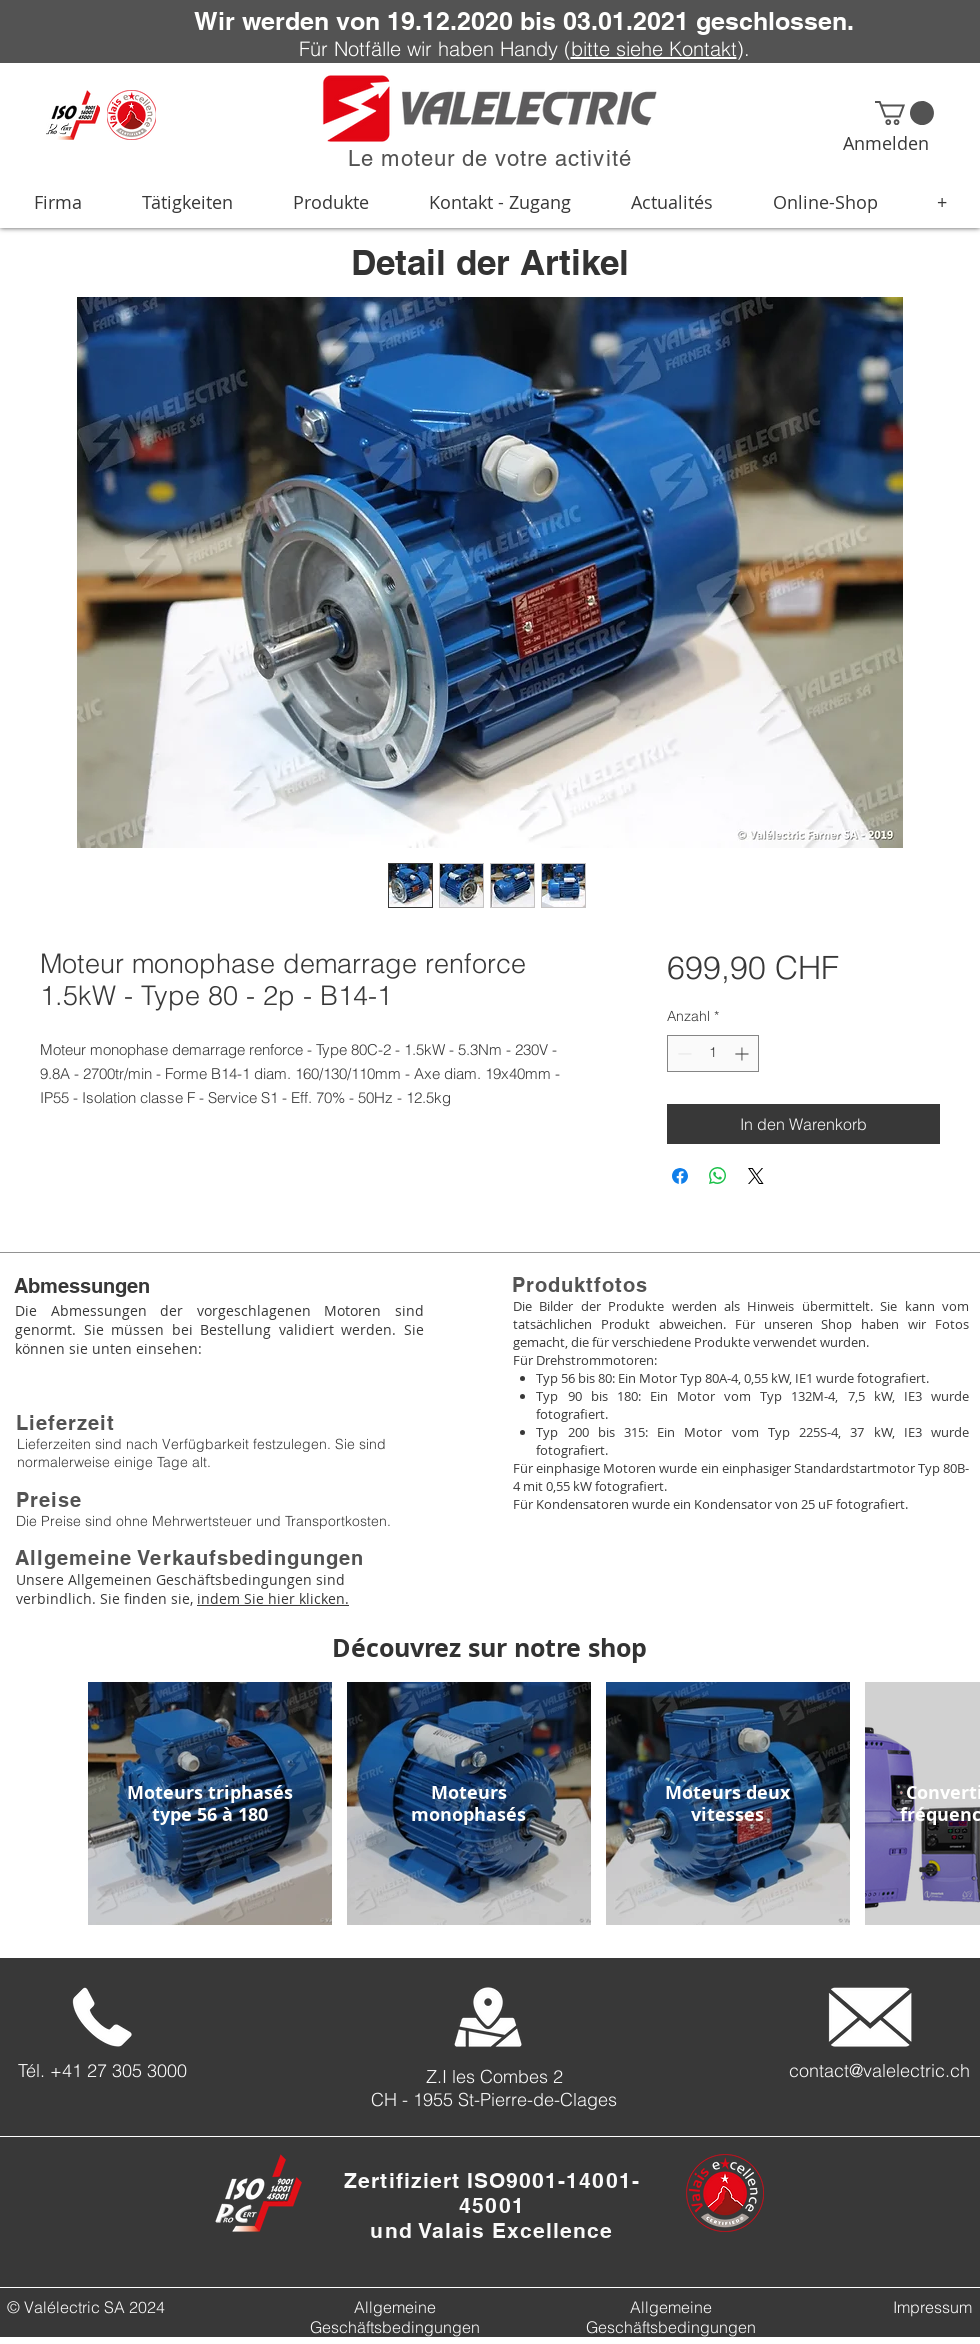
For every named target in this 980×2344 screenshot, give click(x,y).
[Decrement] (682, 1053)
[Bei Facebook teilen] (680, 1176)
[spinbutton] (713, 1053)
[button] (904, 113)
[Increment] (743, 1053)
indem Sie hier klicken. (273, 1598)
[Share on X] (756, 1176)
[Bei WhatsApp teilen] (718, 1176)
